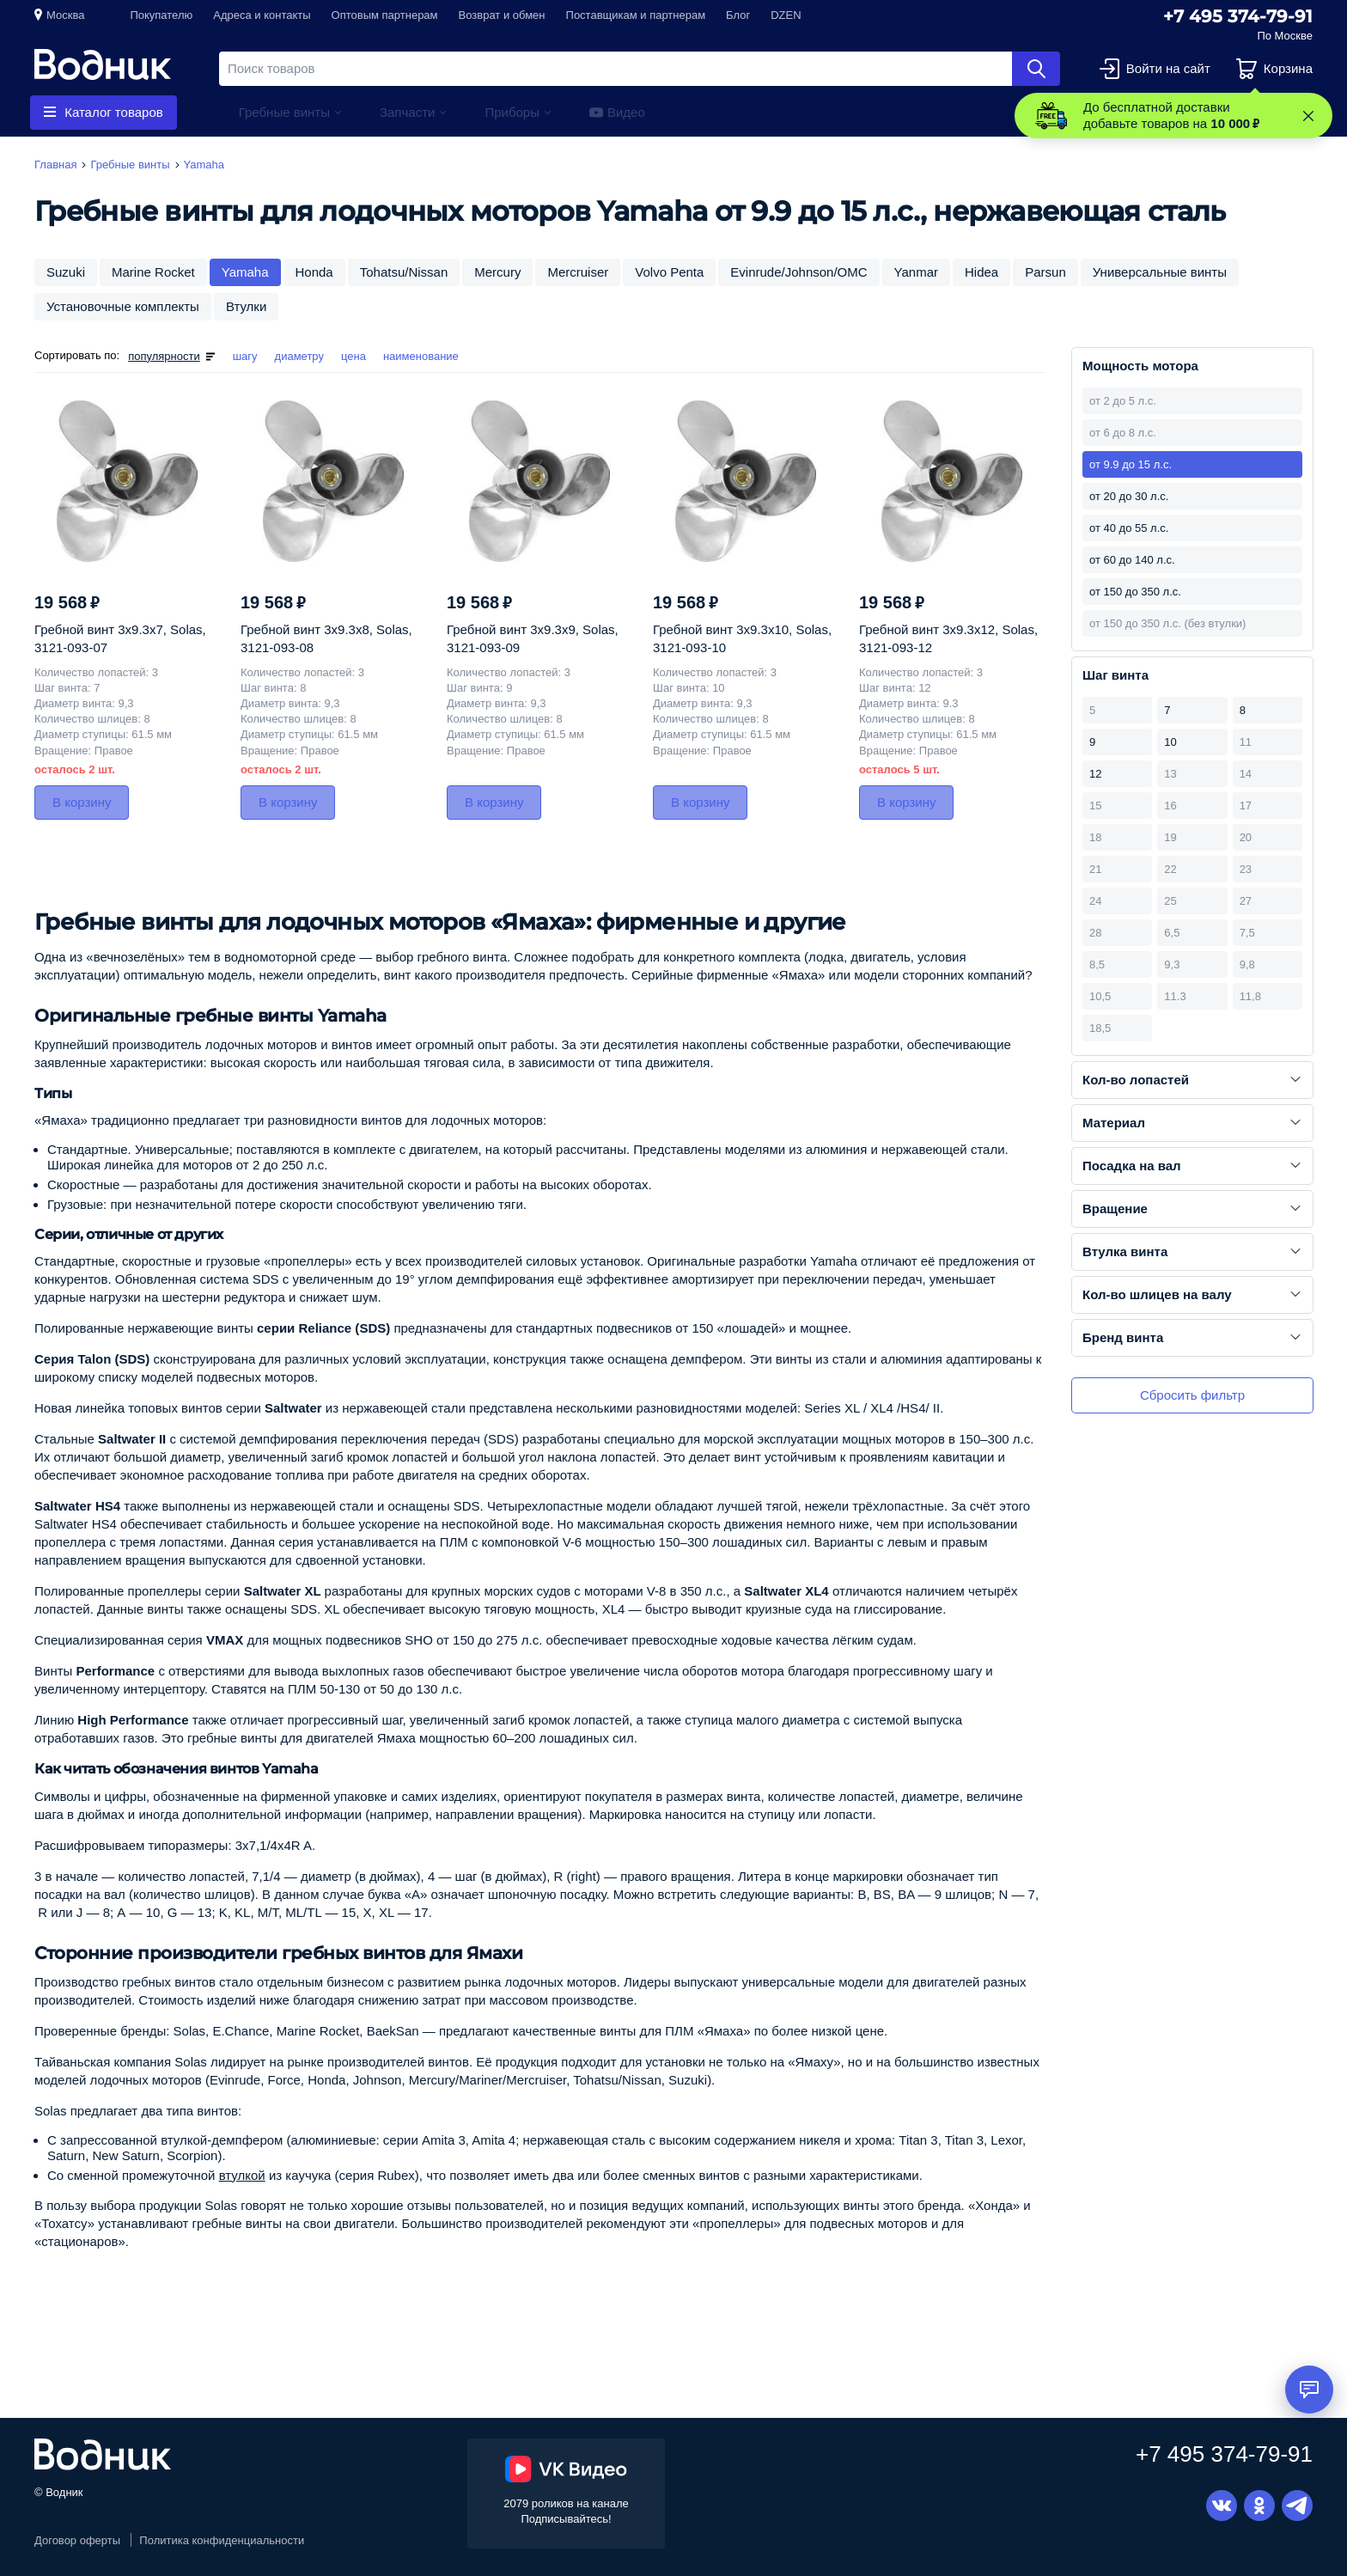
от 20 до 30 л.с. (1128, 496)
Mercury (497, 272)
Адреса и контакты (261, 15)
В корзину (81, 802)
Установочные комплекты (122, 306)
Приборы (512, 112)
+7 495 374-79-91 (1238, 16)
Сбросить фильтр (1192, 1395)
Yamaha (245, 272)
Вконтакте (1221, 2505)
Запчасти (407, 112)
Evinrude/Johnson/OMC (798, 272)
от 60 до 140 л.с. (1132, 559)
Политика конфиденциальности (221, 2540)
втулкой (242, 2175)
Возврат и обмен (502, 15)
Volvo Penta (669, 272)
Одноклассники (1259, 2505)
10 (1170, 742)
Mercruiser (577, 272)
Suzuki (65, 272)
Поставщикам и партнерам (636, 15)
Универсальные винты (1160, 272)
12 (1095, 773)
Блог (738, 15)
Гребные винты (284, 112)
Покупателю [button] (161, 15)
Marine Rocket (153, 272)
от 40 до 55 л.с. (1128, 528)
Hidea (981, 272)
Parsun (1045, 272)
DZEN (786, 15)
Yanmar (916, 272)
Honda (314, 272)
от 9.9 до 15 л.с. (1130, 464)
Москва (65, 15)
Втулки (246, 306)
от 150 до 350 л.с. (1135, 591)
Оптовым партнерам (385, 15)
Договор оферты (77, 2540)
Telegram (1297, 2505)
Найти (1036, 69)
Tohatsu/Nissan (404, 272)
